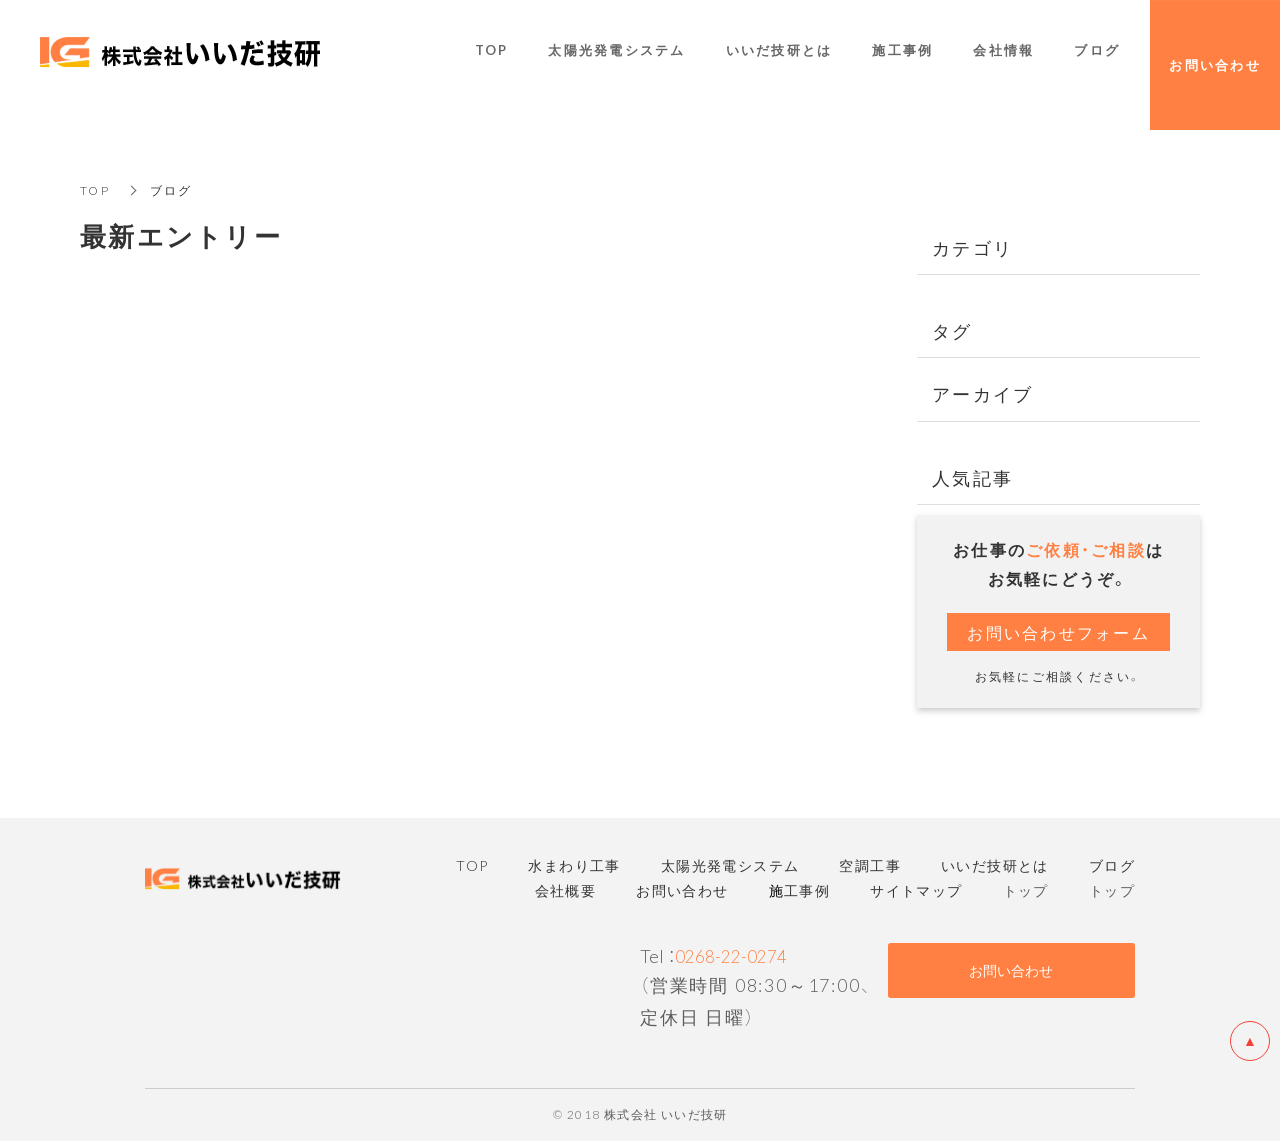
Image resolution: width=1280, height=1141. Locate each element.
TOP (95, 190)
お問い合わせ (1011, 970)
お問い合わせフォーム (1058, 632)
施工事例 (902, 51)
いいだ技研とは (779, 51)
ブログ (1097, 51)
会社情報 (1003, 51)
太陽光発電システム (616, 51)
